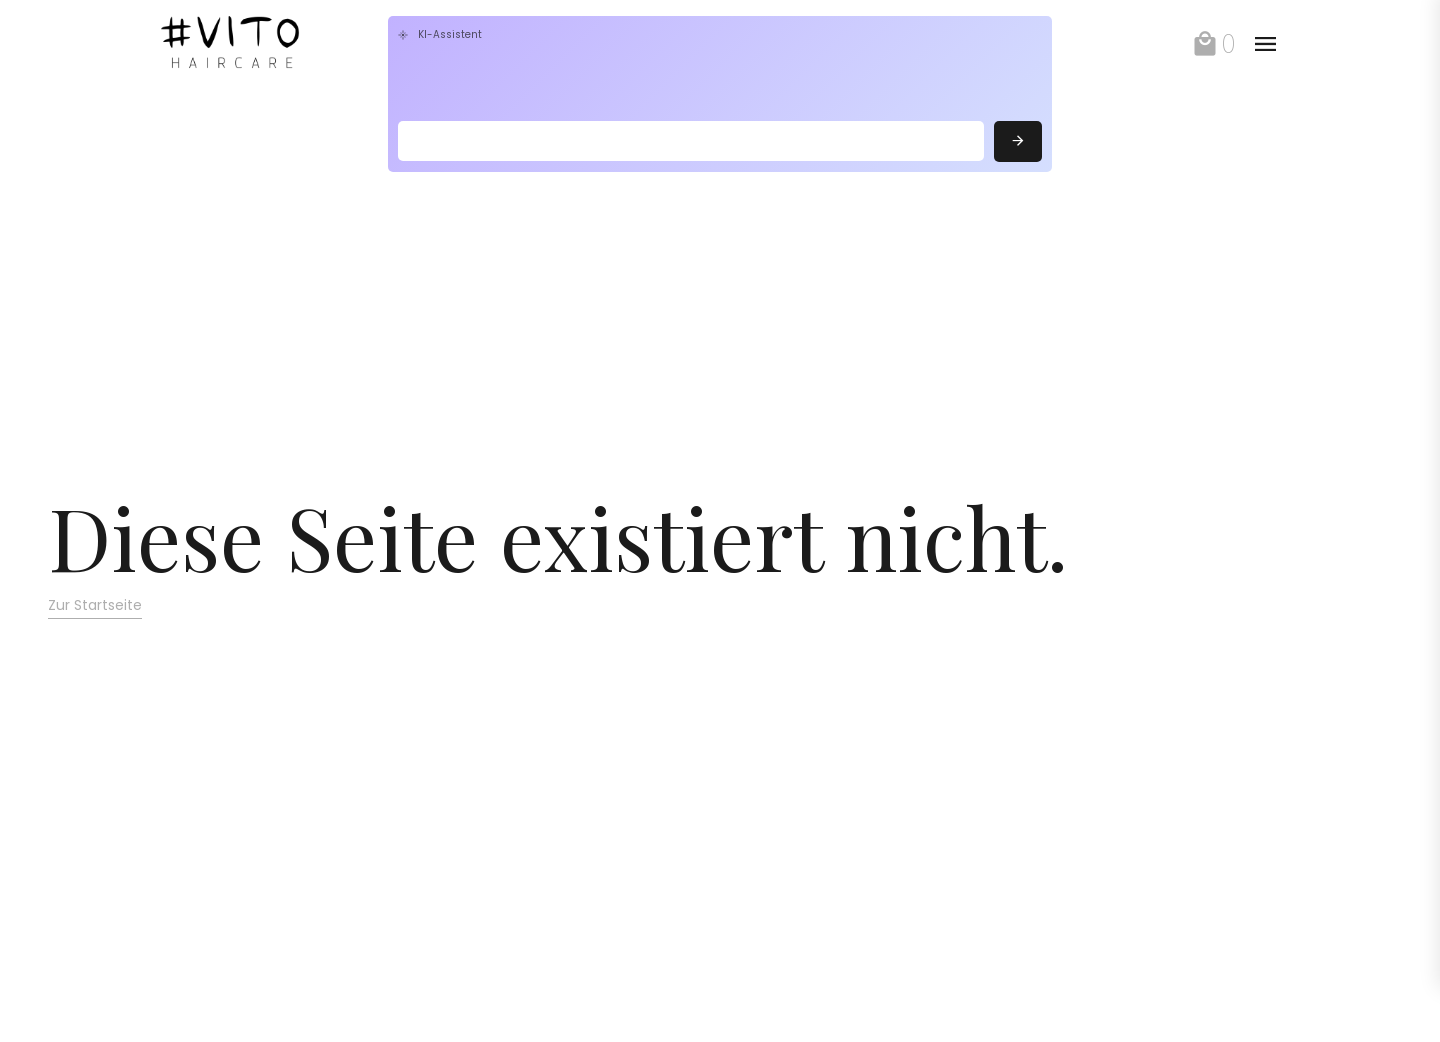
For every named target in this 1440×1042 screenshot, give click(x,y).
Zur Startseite (95, 605)
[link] (266, 43)
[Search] (691, 141)
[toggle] (1265, 44)
